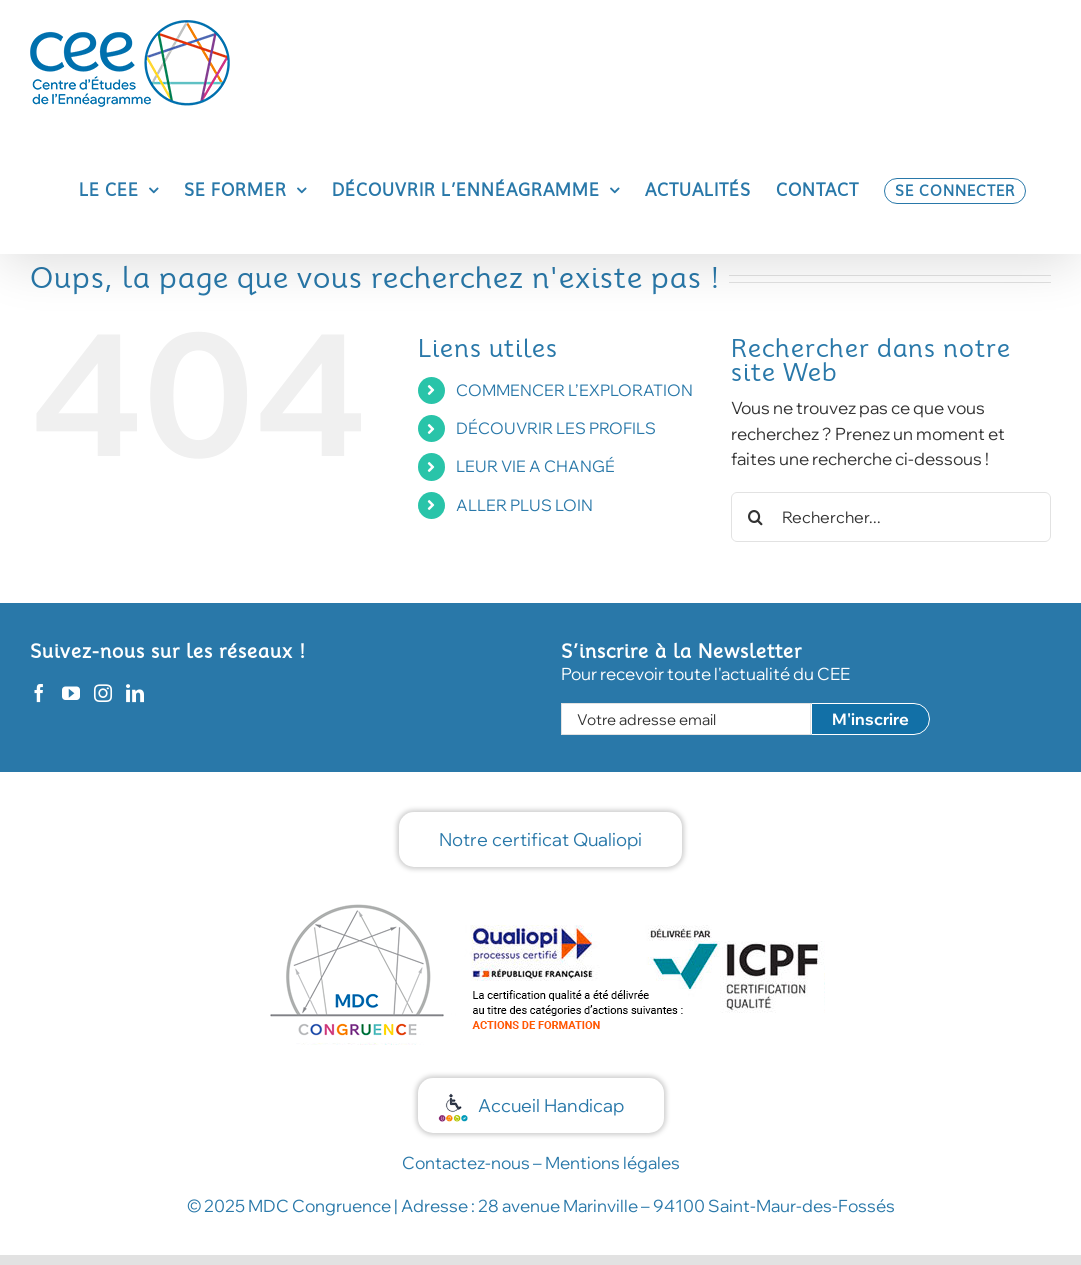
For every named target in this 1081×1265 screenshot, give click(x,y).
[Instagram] (103, 693)
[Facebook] (39, 693)
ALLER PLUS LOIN (524, 505)
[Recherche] (756, 517)
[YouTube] (71, 693)
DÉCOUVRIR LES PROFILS (556, 428)
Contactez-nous (466, 1162)
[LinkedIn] (135, 693)
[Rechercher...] (891, 517)
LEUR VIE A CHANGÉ (535, 466)
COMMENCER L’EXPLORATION (574, 390)
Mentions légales (612, 1162)
